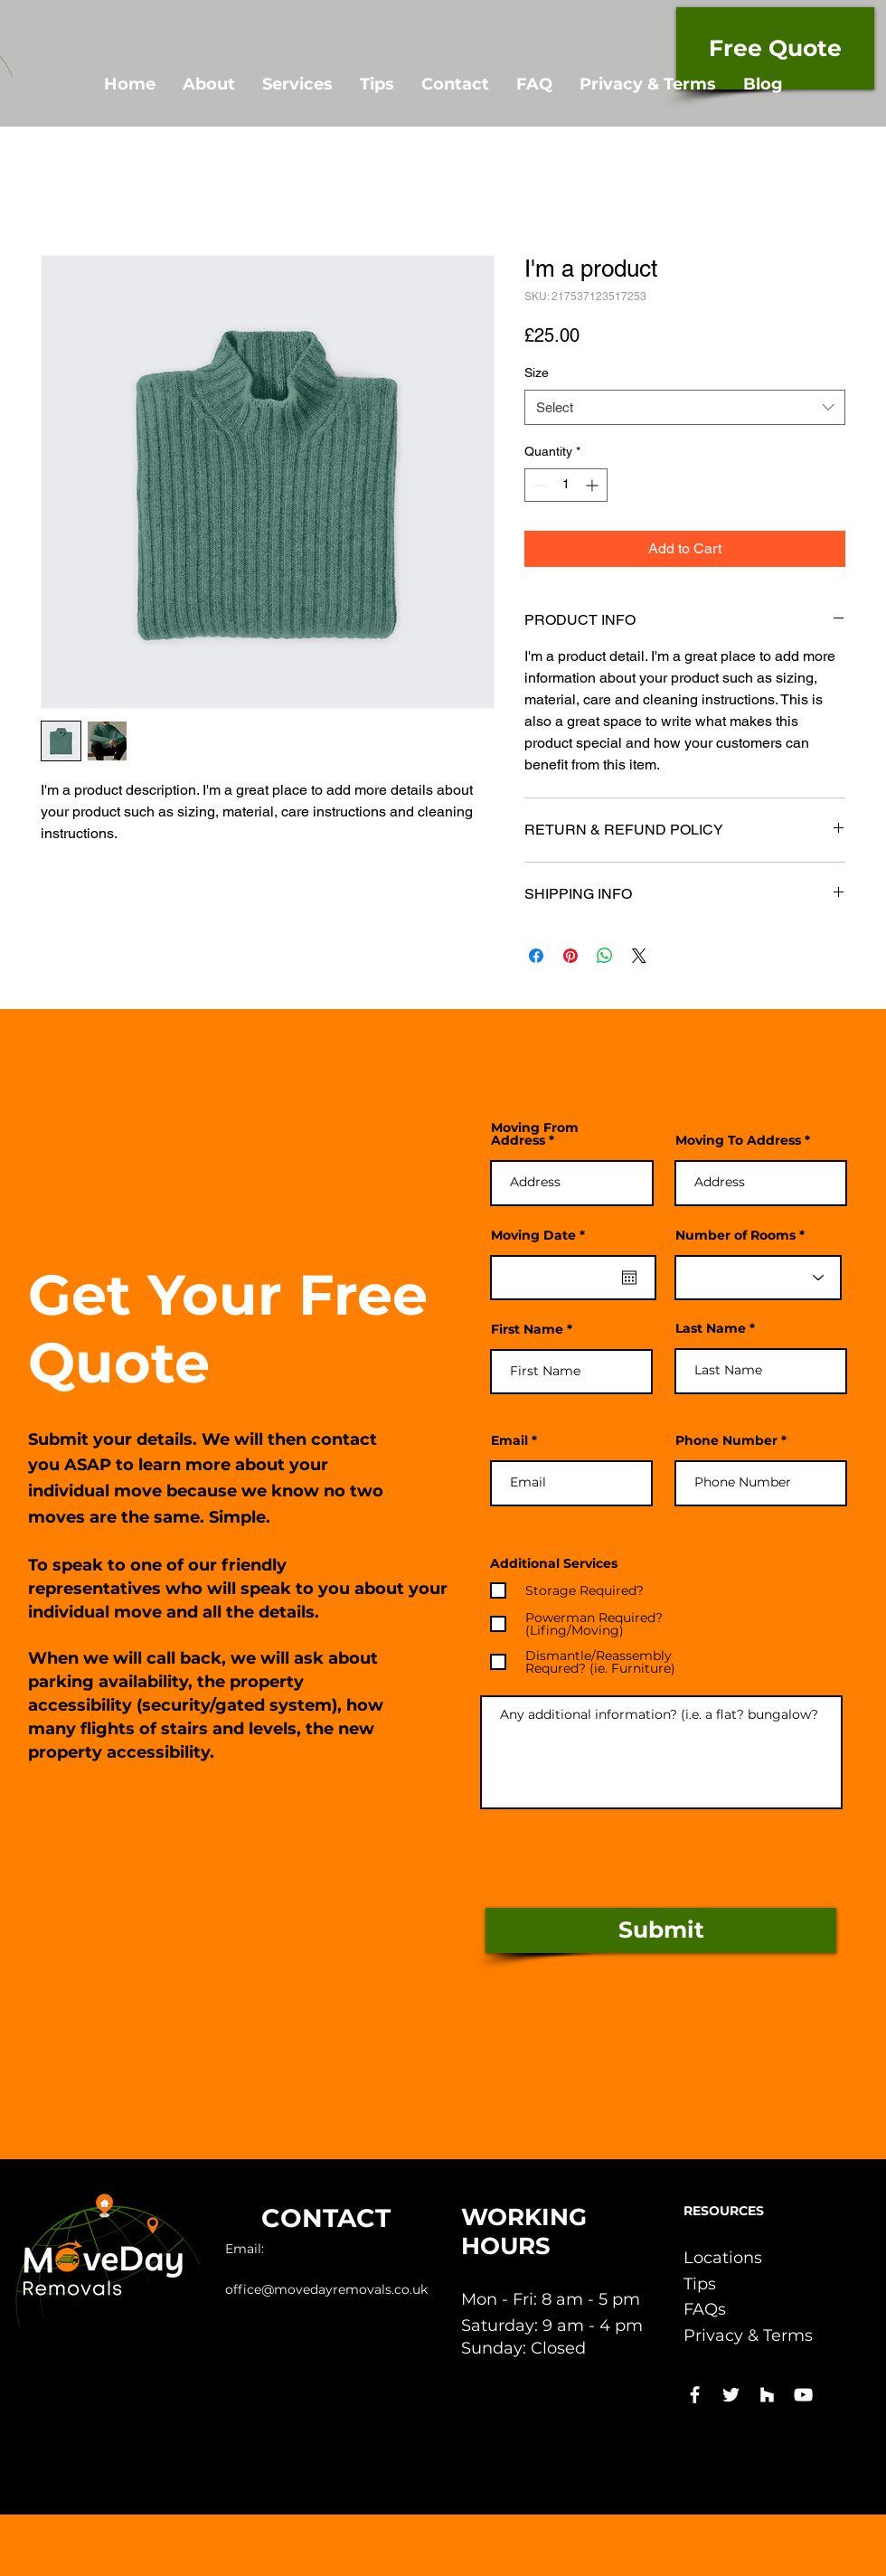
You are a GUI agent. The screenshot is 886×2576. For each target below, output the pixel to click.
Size (536, 372)
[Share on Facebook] (536, 956)
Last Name (710, 1328)
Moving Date (542, 1235)
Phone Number (726, 1440)
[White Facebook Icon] (694, 2394)
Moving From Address (535, 1133)
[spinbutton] (566, 485)
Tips (699, 2284)
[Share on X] (639, 956)
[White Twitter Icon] (731, 2394)
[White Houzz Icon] (767, 2394)
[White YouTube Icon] (803, 2394)
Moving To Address (738, 1140)
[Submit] (660, 1930)
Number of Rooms (735, 1235)
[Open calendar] (629, 1277)
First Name (527, 1329)
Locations (722, 2258)
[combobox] (684, 407)
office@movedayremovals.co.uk (326, 2289)
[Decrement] (538, 485)
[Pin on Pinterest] (570, 956)
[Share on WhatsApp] (605, 956)
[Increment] (593, 485)
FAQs (704, 2309)
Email (509, 1440)
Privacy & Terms (748, 2335)
